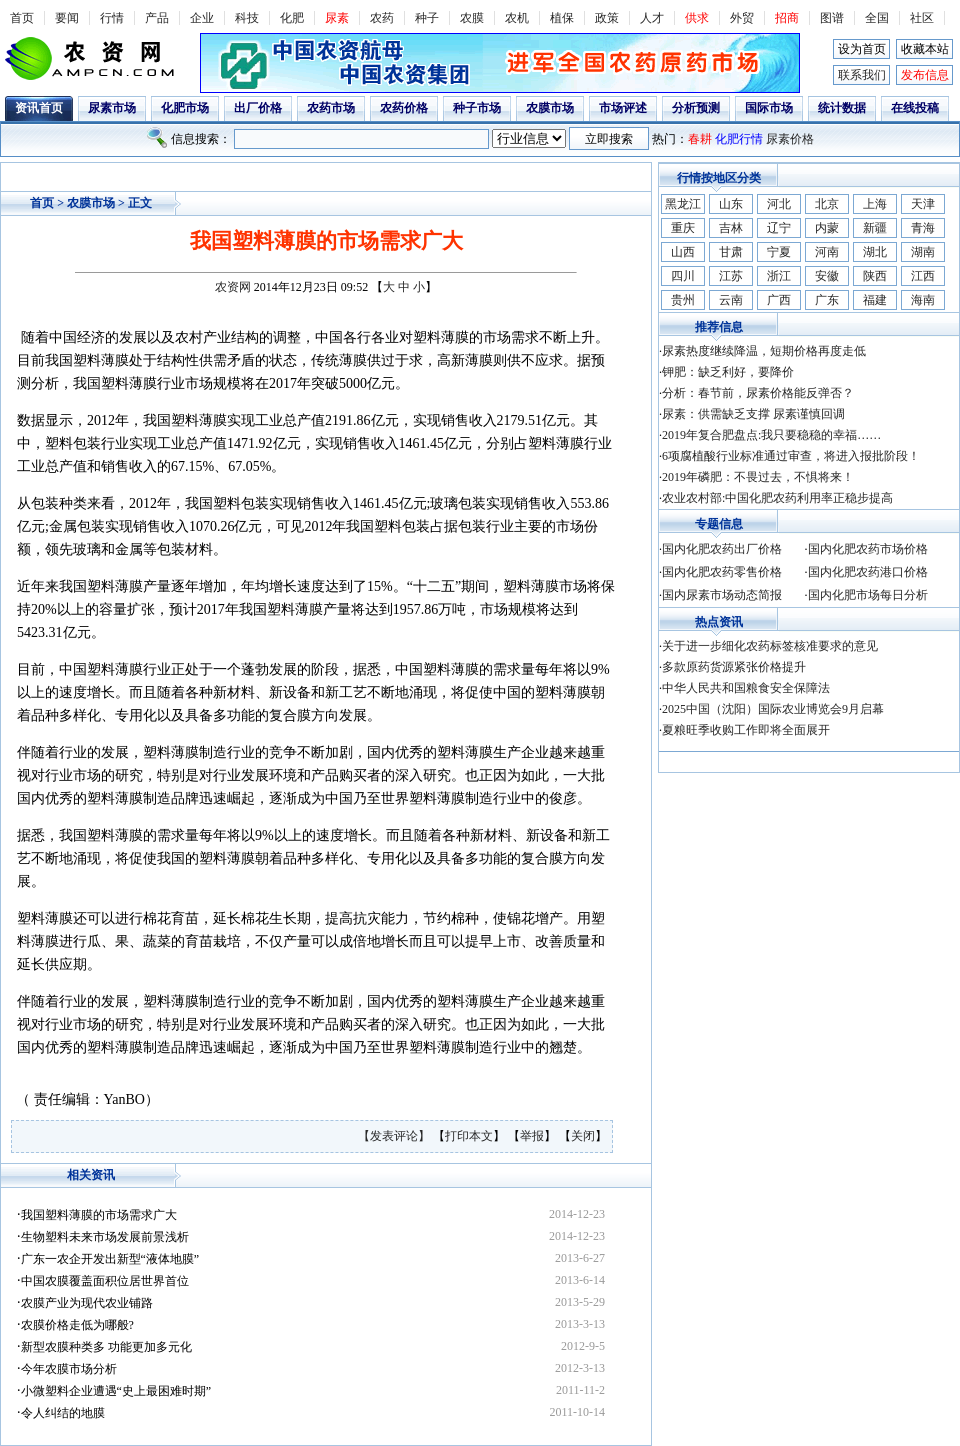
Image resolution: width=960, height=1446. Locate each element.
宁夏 (779, 252)
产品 (157, 18)
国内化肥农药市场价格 (868, 549)
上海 (875, 204)
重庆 (683, 228)
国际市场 (769, 108)
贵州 (683, 300)
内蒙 (827, 228)
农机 (517, 18)
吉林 (731, 228)
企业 (202, 18)
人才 (652, 18)
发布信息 (925, 75)
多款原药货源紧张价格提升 (734, 667)
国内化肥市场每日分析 (868, 595)
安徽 (827, 276)
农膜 (472, 18)
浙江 (779, 276)
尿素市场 (112, 108)
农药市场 (331, 108)
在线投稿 (915, 108)
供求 (697, 18)
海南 (923, 300)
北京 (827, 204)
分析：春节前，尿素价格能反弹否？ (758, 393)
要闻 (67, 18)
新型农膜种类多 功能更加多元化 (106, 1347)
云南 (731, 300)
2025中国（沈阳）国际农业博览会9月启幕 (773, 709)
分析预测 (696, 108)
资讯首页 (39, 108)
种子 (427, 18)
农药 (382, 18)
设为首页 (862, 49)
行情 (112, 18)
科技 (247, 18)
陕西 (875, 276)
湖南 (923, 252)
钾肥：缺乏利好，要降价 (728, 372)
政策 (607, 18)
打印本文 (469, 1136)
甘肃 (731, 252)
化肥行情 (739, 139)
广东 (827, 300)
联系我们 (862, 75)
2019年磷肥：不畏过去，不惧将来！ (758, 477)
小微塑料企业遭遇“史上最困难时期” (116, 1391)
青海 (923, 228)
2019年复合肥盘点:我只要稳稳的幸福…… (771, 435)
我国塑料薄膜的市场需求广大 (99, 1215)
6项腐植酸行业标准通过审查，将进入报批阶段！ (791, 456)
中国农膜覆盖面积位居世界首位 (105, 1281)
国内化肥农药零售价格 (722, 572)
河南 (827, 252)
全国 (877, 18)
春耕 (700, 139)
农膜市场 (550, 108)
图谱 (832, 18)
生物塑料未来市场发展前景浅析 (105, 1237)
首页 (22, 18)
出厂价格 (258, 108)
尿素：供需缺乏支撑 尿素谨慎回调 (753, 414)
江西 (923, 276)
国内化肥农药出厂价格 (722, 549)
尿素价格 (790, 139)
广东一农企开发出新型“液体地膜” (110, 1259)
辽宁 (779, 228)
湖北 (875, 252)
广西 (779, 300)
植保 (562, 18)
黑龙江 (683, 204)
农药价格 (404, 108)
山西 (683, 252)
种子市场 (477, 108)
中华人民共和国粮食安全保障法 (746, 688)
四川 (683, 276)
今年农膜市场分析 (69, 1369)
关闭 (583, 1136)
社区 (922, 18)
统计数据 (842, 108)
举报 (532, 1136)
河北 (779, 204)
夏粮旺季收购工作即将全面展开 (746, 730)
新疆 (875, 228)
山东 (731, 204)
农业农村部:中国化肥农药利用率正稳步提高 (777, 498)
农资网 (233, 287)
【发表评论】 (395, 1136)
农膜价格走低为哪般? (77, 1325)
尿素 (337, 18)
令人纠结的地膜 (63, 1413)
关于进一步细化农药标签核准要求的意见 (770, 646)
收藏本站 (925, 49)
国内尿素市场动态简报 (722, 595)
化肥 (292, 18)
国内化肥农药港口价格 (868, 572)
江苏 (731, 276)
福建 (875, 300)
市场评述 (623, 108)
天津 (923, 204)
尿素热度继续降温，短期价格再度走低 (764, 351)
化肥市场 (185, 108)
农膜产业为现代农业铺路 (87, 1303)
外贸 (742, 18)
